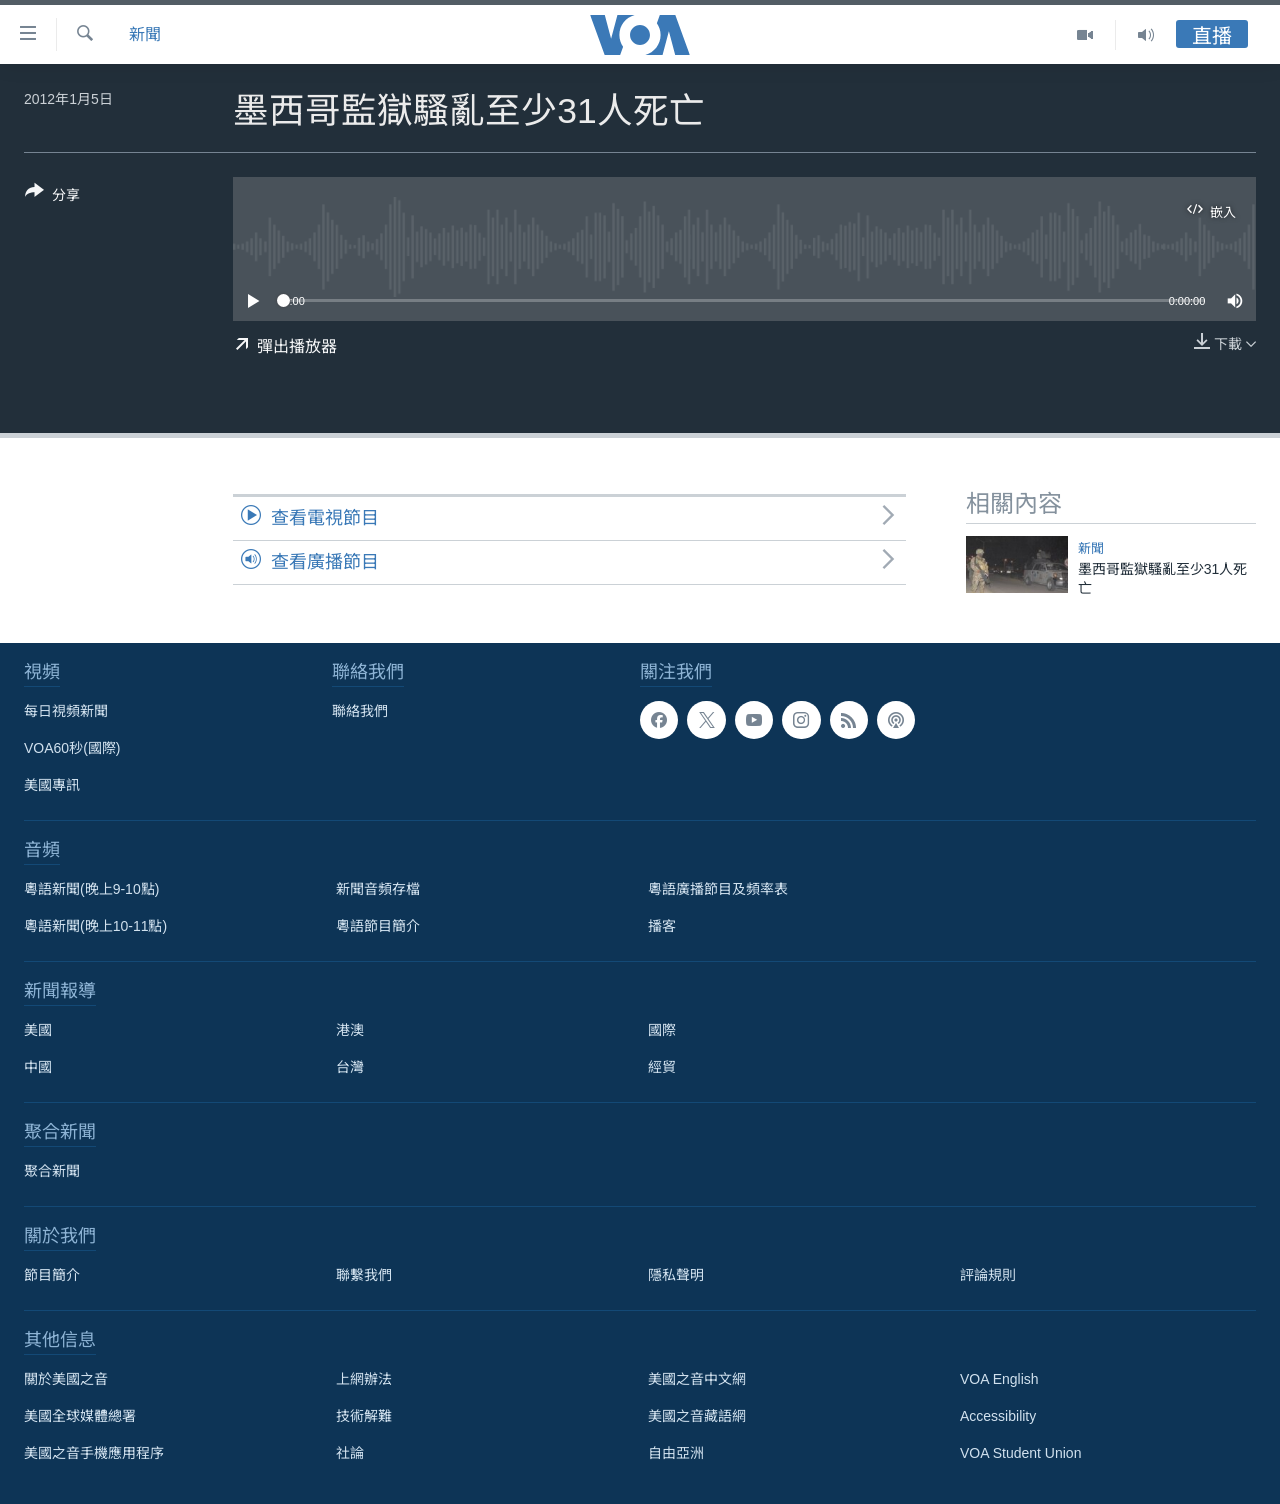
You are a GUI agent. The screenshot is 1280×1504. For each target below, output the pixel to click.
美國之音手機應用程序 (94, 1453)
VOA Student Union (1020, 1453)
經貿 (662, 1067)
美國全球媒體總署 (80, 1416)
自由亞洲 (676, 1453)
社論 (350, 1453)
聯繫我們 (364, 1275)
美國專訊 (52, 785)
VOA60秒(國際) (72, 748)
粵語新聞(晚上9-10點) (91, 889)
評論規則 (988, 1275)
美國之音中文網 (697, 1379)
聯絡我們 (360, 711)
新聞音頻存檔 (378, 889)
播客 (662, 926)
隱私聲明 (676, 1275)
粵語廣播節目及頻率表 (718, 889)
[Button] (52, 197)
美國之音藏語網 (697, 1416)
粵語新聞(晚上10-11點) (95, 926)
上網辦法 (364, 1379)
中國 (38, 1067)
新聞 (145, 34)
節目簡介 (52, 1275)
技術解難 (364, 1416)
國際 (662, 1030)
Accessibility (998, 1416)
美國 (38, 1030)
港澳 (350, 1030)
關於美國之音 (66, 1379)
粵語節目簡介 (378, 926)
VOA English (999, 1379)
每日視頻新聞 (66, 711)
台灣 (350, 1067)
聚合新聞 (52, 1171)
